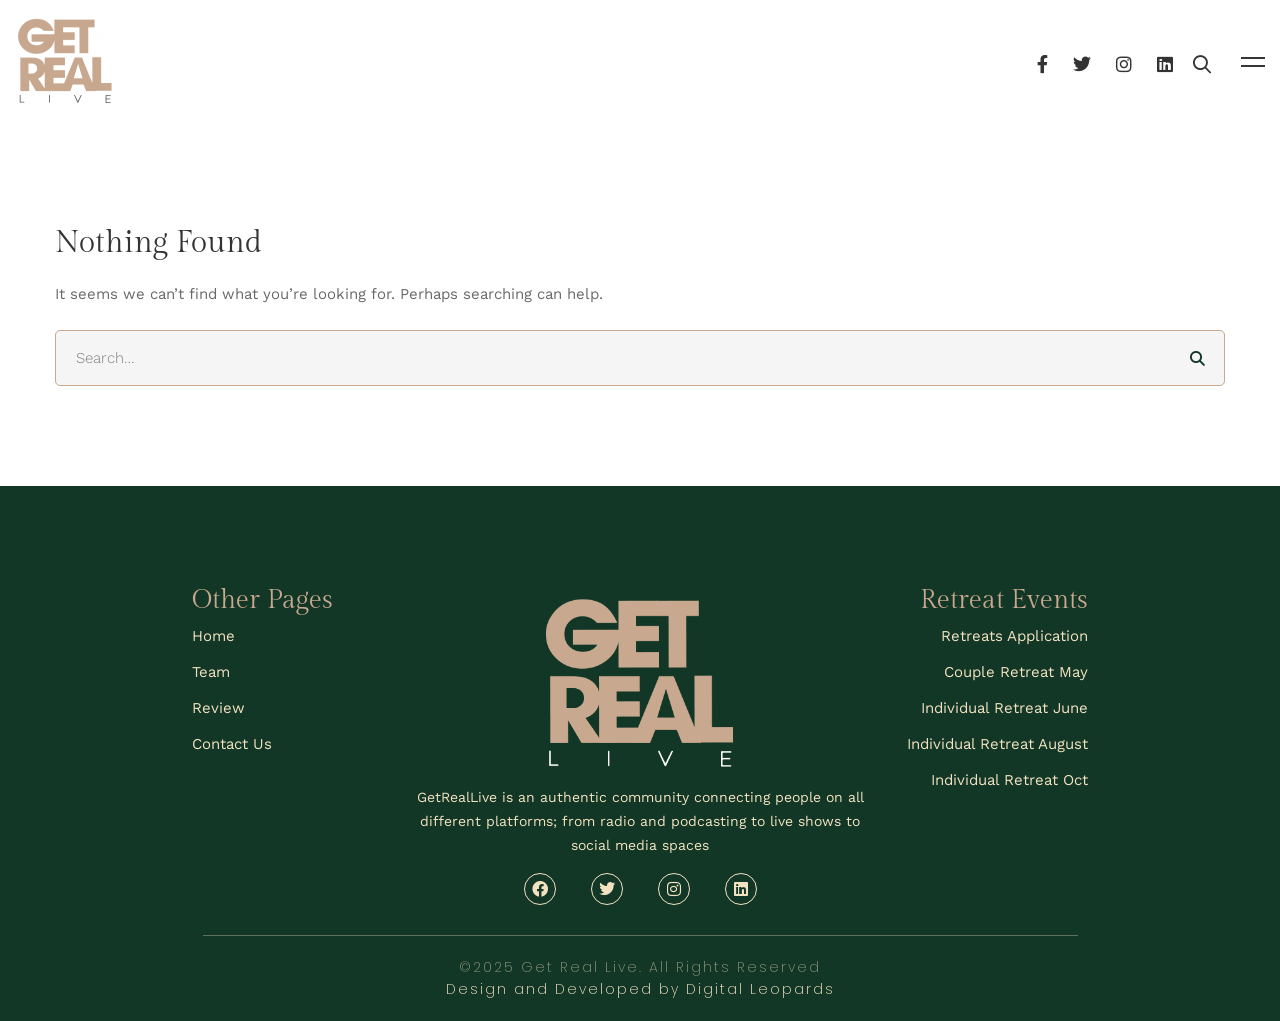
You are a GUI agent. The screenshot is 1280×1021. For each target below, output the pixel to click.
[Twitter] (1136, 61)
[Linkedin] (1219, 61)
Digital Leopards (760, 989)
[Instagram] (1178, 61)
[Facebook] (1096, 61)
